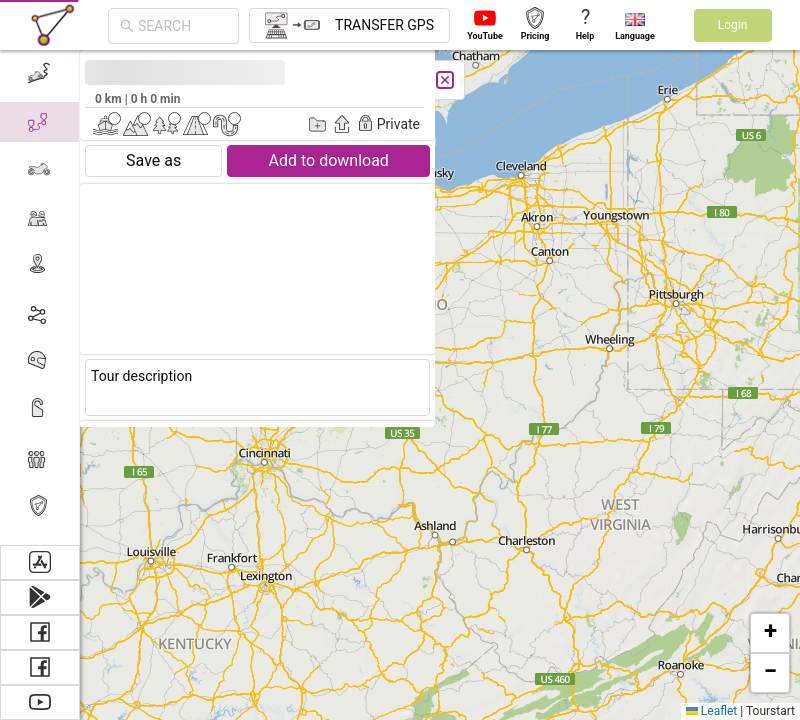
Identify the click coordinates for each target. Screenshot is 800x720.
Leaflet (711, 711)
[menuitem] (39, 458)
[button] (770, 633)
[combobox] (182, 26)
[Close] (172, 80)
